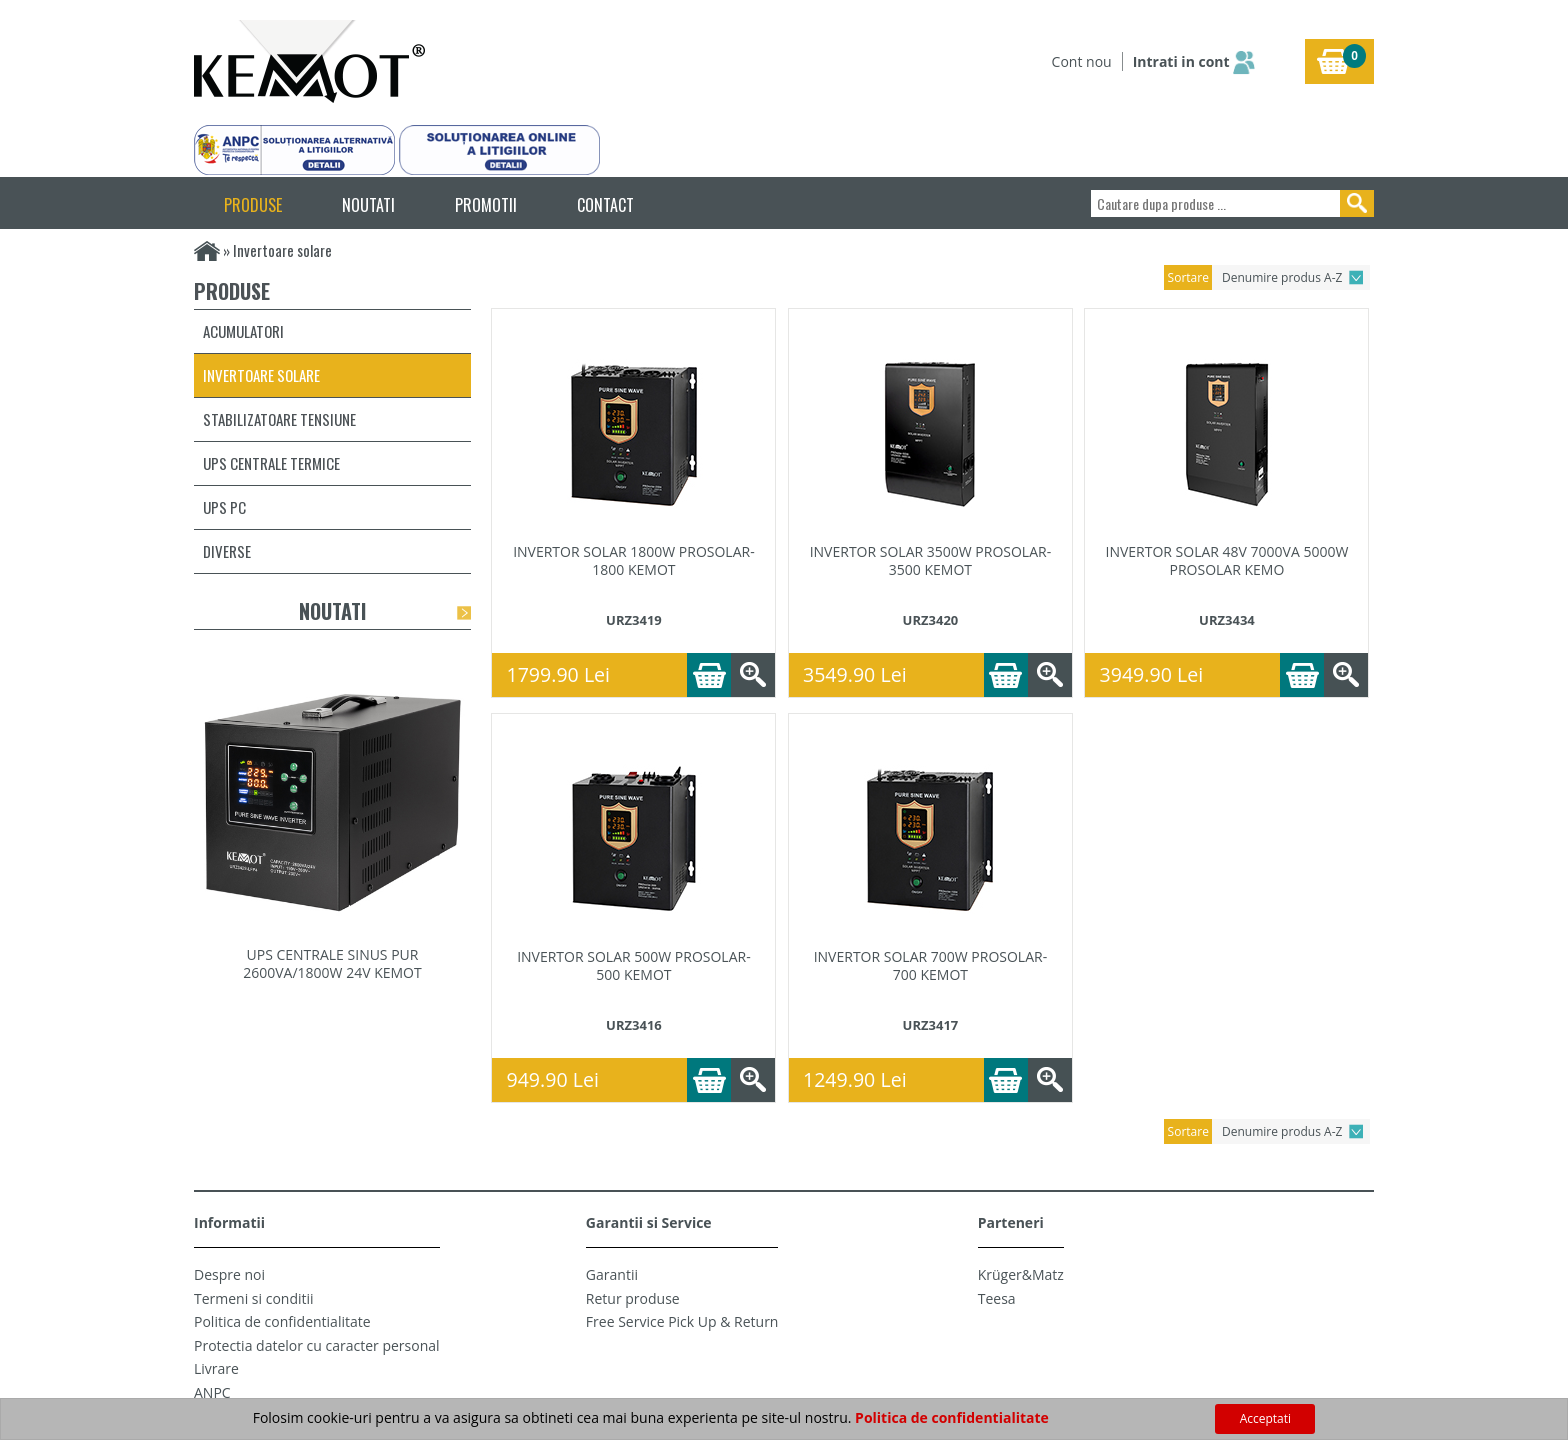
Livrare (216, 1368)
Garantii (612, 1274)
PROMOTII (486, 205)
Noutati (332, 611)
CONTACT (605, 205)
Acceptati (1265, 1418)
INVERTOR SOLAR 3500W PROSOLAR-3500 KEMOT (931, 561)
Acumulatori (243, 331)
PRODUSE (253, 205)
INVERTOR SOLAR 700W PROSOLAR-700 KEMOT (931, 966)
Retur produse (633, 1298)
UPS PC (224, 507)
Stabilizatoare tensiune (279, 419)
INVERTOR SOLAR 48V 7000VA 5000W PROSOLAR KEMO (1226, 561)
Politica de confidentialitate (282, 1321)
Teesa (997, 1298)
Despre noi (229, 1274)
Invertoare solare (261, 375)
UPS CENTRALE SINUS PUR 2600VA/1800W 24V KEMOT (332, 963)
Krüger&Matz (1021, 1274)
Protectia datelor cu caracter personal (317, 1345)
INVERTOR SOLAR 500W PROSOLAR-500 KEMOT (634, 966)
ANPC (212, 1392)
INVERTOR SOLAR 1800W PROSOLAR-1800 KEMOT (634, 561)
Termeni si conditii (254, 1298)
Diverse (227, 551)
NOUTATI (368, 205)
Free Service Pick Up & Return (682, 1321)
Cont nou (1082, 61)
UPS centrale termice (271, 463)
